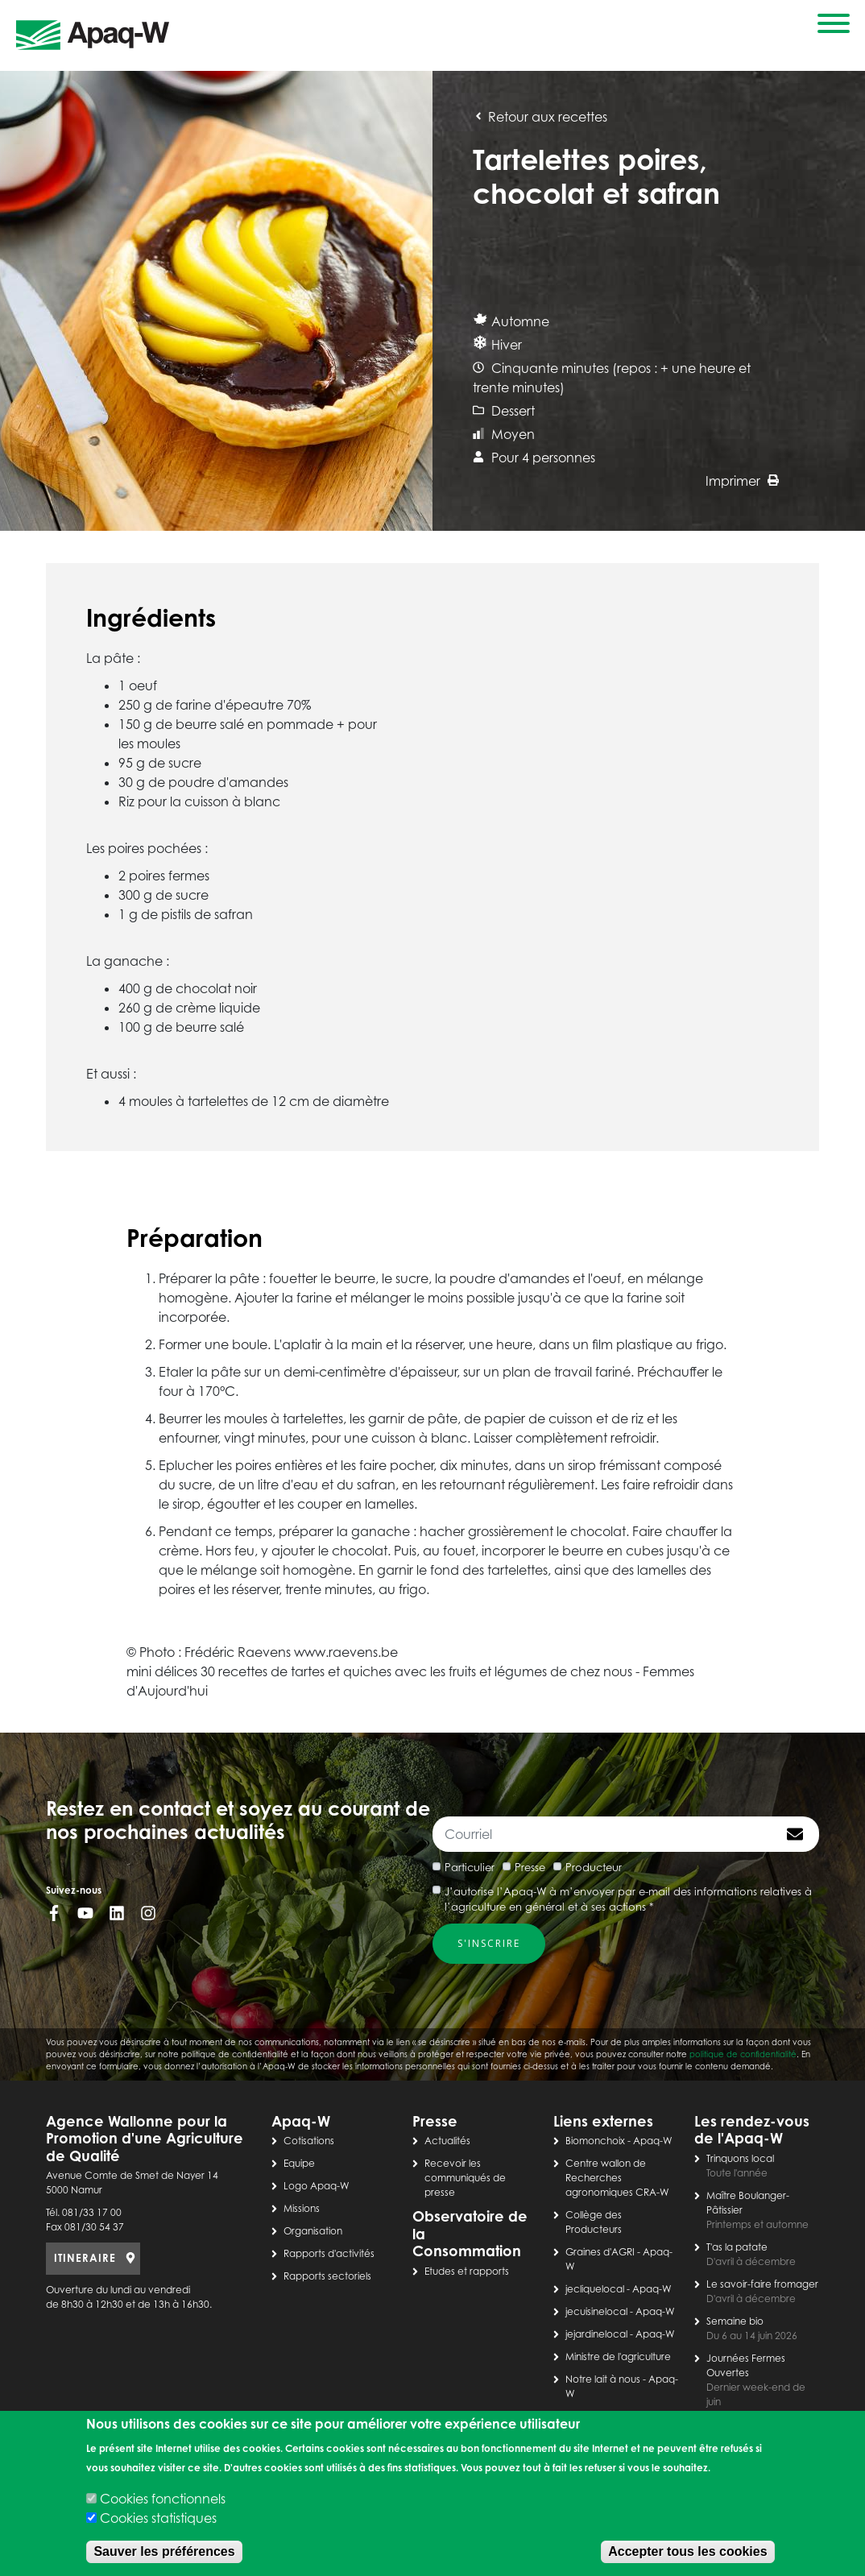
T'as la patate (737, 2247)
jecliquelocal (594, 2289)
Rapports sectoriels (327, 2276)
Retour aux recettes (540, 117)
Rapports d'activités (329, 2253)
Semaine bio (735, 2321)
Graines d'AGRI (600, 2252)
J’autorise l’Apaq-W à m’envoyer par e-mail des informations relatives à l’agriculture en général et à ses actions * (628, 1899)
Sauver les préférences (163, 2551)
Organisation (313, 2231)
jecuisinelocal (596, 2311)
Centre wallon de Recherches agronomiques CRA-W (617, 2177)
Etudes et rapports (466, 2271)
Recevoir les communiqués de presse (465, 2177)
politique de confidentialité (743, 2054)
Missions (302, 2208)
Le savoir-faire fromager (762, 2284)
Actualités (447, 2141)
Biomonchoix (595, 2141)
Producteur (593, 1867)
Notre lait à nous (602, 2379)
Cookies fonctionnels (163, 2499)
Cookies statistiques (158, 2518)
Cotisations (309, 2141)
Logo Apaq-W (317, 2186)
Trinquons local (740, 2158)
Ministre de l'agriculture (618, 2356)
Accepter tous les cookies (687, 2551)
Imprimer (742, 481)
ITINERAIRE (85, 2257)
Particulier (470, 1867)
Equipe (299, 2163)
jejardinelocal (596, 2334)
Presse (530, 1867)
